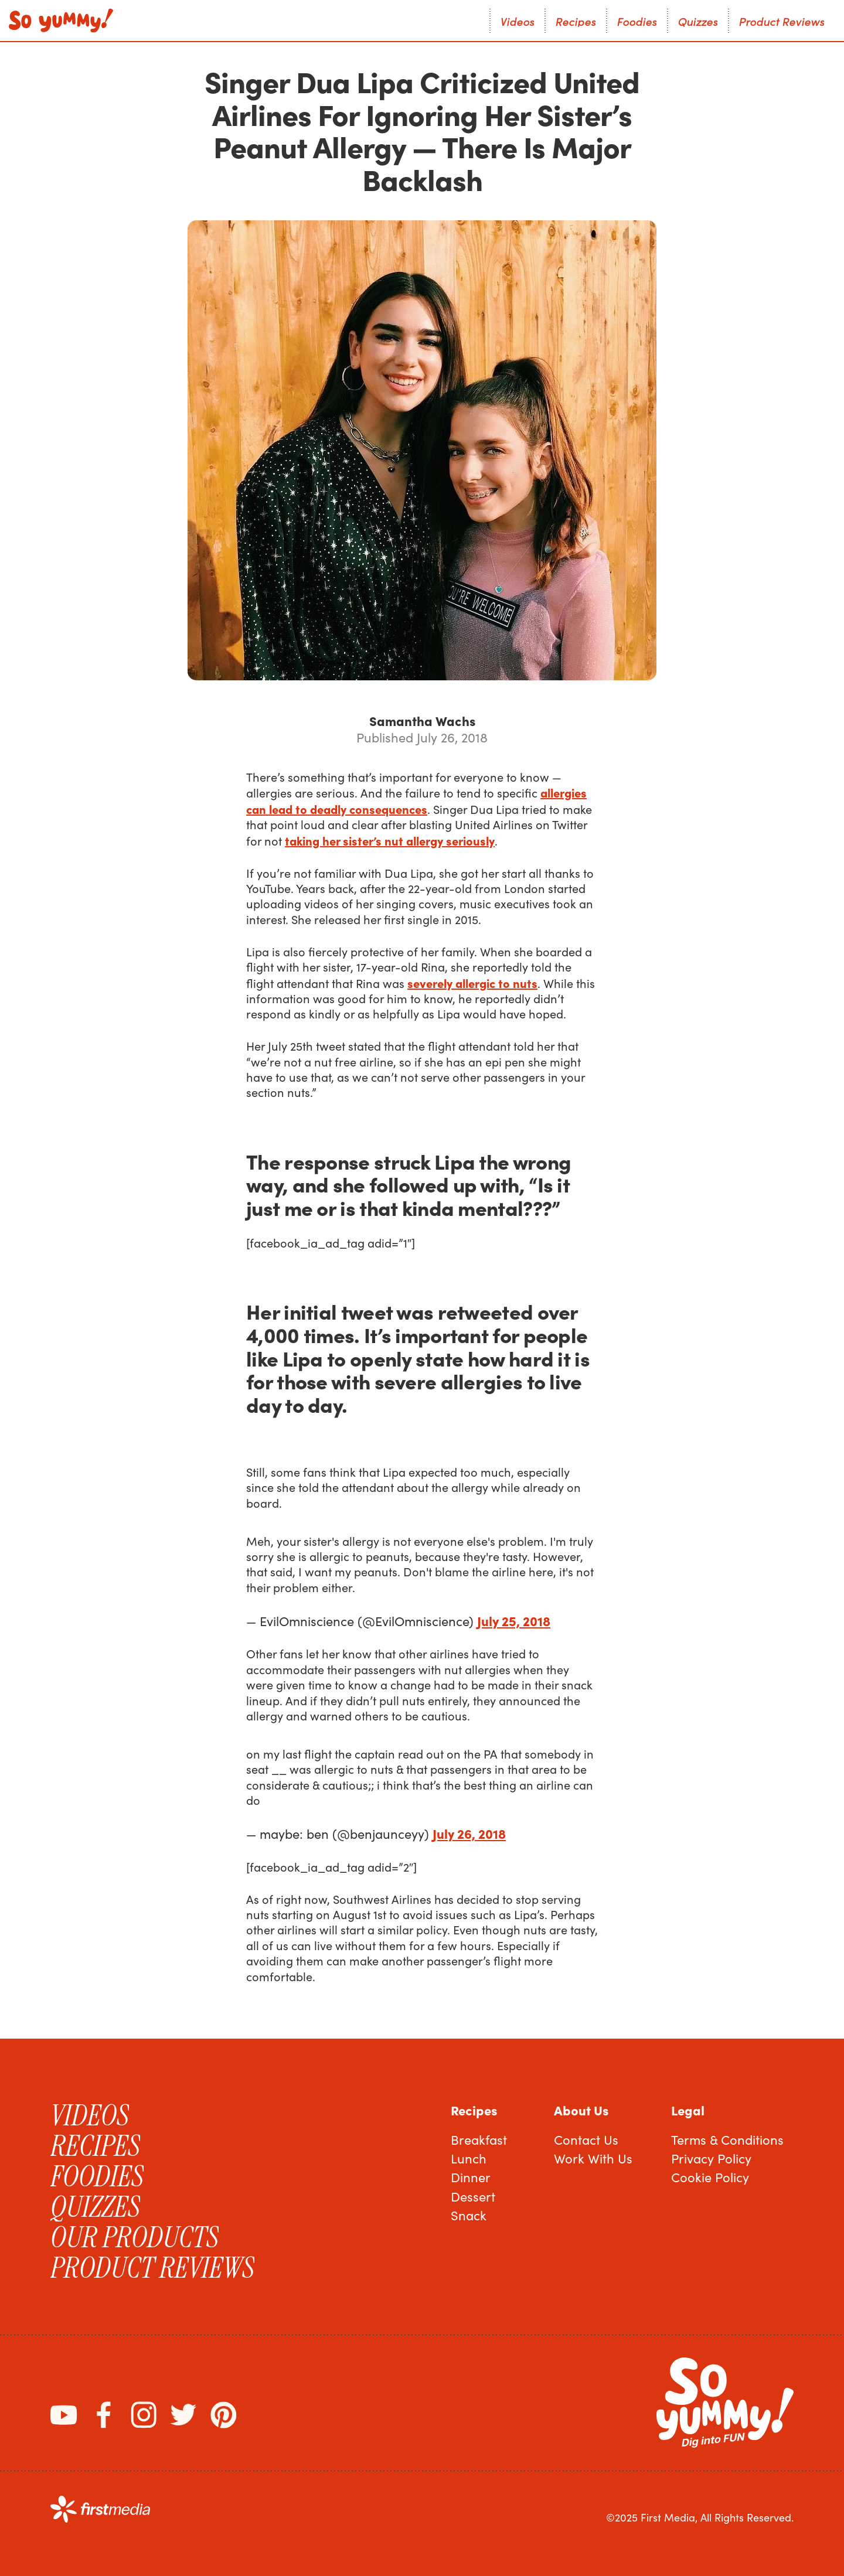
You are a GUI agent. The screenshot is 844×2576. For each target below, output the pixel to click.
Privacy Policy (711, 2158)
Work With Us (593, 2158)
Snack (468, 2215)
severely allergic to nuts (472, 982)
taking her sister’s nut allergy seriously (390, 840)
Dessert (473, 2196)
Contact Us (586, 2139)
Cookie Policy (710, 2177)
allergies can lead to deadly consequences (416, 800)
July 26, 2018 (469, 1833)
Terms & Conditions (727, 2139)
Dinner (471, 2177)
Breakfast (479, 2139)
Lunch (468, 2158)
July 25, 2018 (513, 1620)
